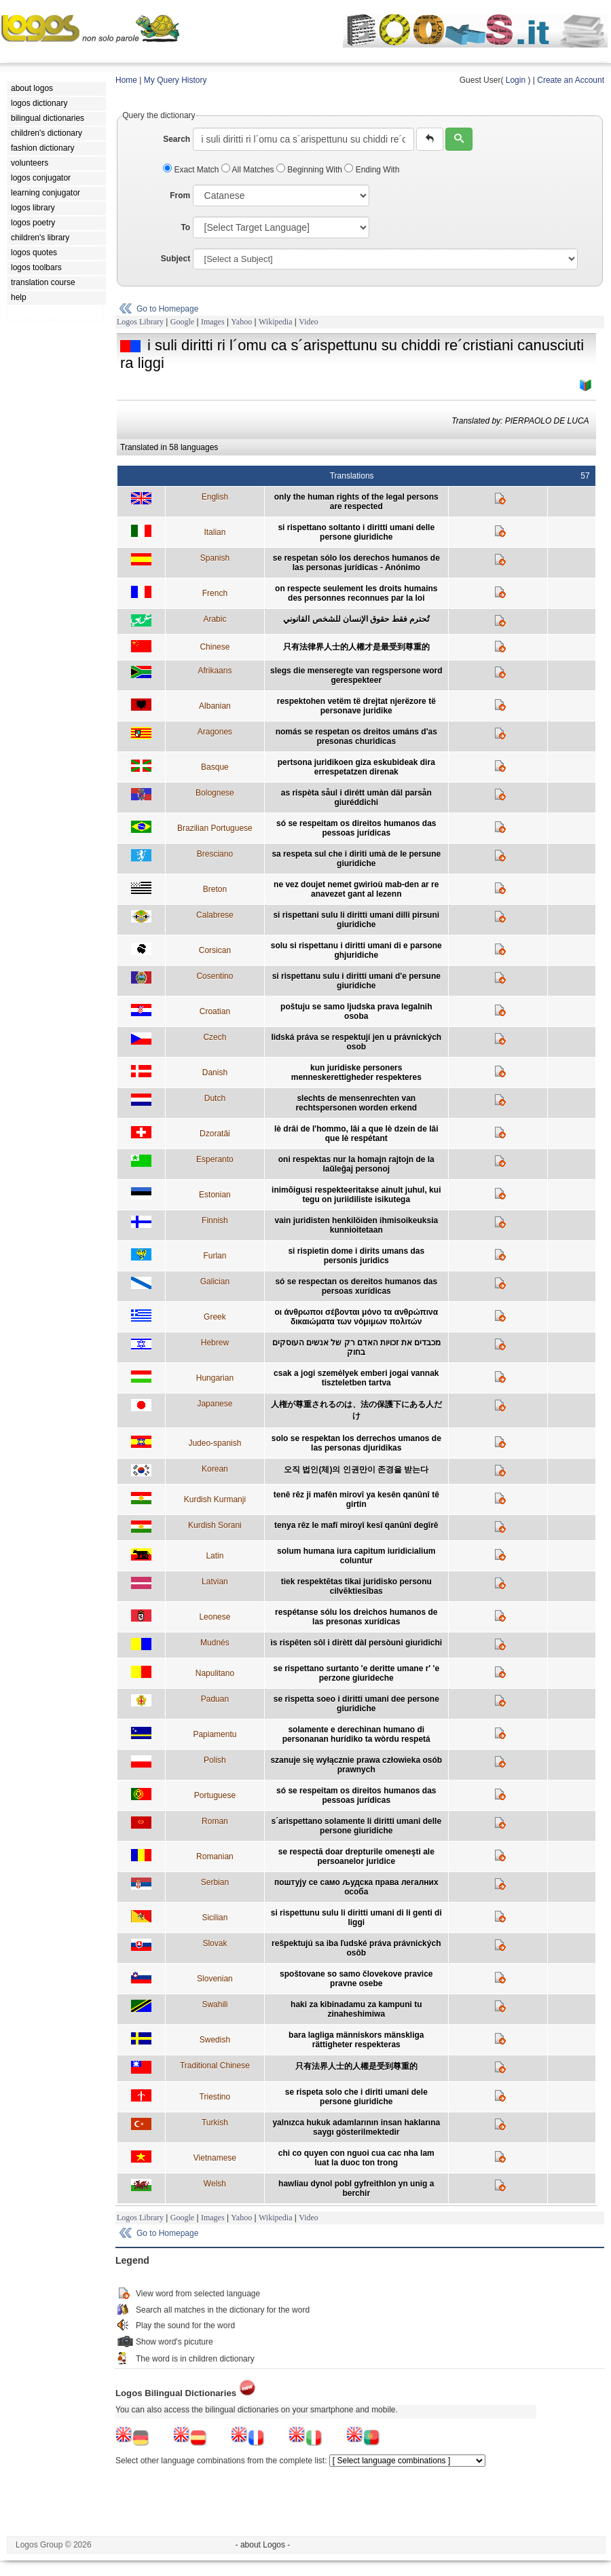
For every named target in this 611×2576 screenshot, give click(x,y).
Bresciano (215, 854)
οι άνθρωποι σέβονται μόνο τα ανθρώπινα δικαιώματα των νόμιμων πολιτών (356, 1316)
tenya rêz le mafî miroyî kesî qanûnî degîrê (356, 1525)
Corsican (215, 950)
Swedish (215, 2040)
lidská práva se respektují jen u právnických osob (356, 1041)
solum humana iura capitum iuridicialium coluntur (356, 1555)
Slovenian (215, 1978)
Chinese (214, 647)
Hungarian (215, 1378)
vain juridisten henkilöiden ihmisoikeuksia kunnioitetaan (356, 1225)
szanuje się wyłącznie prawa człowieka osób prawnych (356, 1764)
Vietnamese (214, 2158)
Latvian (215, 1581)
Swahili (214, 2004)
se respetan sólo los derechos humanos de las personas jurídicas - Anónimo (356, 562)
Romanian (215, 1856)
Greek (215, 1317)
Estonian (215, 1194)
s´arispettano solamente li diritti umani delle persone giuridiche (356, 1825)
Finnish (215, 1220)
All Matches (248, 169)
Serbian (215, 1882)
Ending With (371, 169)
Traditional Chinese (215, 2065)
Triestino (215, 2097)
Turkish (215, 2122)
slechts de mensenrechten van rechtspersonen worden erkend (356, 1103)
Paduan (215, 1699)
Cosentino (214, 976)
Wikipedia (276, 321)
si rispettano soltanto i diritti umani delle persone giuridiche (356, 532)
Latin (214, 1556)
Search (176, 139)
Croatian (215, 1011)
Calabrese (215, 915)
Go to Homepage (167, 309)
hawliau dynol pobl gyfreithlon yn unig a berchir (356, 2188)
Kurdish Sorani (215, 1525)
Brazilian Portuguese (215, 828)
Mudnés (214, 1642)
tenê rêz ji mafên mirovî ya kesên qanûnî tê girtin (356, 1499)
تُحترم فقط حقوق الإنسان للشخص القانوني (356, 619)
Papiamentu (214, 1734)
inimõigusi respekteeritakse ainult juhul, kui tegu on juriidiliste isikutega (356, 1194)
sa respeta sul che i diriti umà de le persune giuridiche (356, 858)
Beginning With (310, 169)
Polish (215, 1760)
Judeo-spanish (214, 1443)
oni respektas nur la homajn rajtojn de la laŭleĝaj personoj (356, 1164)
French (214, 593)
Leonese (214, 1617)
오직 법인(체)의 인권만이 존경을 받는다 (356, 1469)
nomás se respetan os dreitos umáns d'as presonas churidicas (356, 736)
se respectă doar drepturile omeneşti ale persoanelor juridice (356, 1856)
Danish (214, 1072)
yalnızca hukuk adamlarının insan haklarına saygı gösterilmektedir (356, 2127)
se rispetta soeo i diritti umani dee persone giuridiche (356, 1703)
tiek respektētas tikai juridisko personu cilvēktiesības (356, 1586)
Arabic (214, 619)
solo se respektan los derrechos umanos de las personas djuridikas (356, 1443)
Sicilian (214, 1917)
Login (515, 80)
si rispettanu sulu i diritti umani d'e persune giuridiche (356, 980)
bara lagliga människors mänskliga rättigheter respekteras (356, 2039)
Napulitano (215, 1673)
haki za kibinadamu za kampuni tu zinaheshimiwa (356, 2009)
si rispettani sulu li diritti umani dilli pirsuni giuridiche (356, 919)
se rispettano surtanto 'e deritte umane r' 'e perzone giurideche (356, 1673)
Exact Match (192, 169)
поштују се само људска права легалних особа (356, 1887)
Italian (214, 532)
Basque (215, 767)
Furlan (214, 1256)
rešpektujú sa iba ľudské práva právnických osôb (356, 1948)
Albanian (215, 706)
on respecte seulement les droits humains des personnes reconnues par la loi (356, 593)
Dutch (214, 1098)
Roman (215, 1821)
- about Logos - (263, 2545)
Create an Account (570, 80)
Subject (175, 258)
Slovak (214, 1943)
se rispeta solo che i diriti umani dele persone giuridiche (356, 2096)
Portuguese (215, 1795)
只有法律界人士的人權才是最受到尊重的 (356, 647)
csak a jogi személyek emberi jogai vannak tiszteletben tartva (356, 1377)
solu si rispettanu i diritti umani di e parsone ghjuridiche (356, 950)
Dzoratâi (215, 1133)
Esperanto (215, 1159)
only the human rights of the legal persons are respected (356, 501)
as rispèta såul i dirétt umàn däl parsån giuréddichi (356, 797)
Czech (214, 1037)
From (180, 195)
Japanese (214, 1403)
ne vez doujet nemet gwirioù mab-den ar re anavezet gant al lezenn (356, 889)
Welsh (215, 2183)
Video (308, 321)
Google (182, 321)
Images (213, 321)
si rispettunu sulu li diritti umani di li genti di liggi (356, 1917)
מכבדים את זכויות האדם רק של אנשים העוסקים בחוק (356, 1347)
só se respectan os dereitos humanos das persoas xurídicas (356, 1286)
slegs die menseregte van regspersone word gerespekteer (356, 675)
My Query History (175, 80)
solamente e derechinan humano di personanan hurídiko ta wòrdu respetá (356, 1734)
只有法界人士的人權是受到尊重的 (356, 2066)
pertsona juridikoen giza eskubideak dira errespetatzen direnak (356, 767)
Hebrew (215, 1342)
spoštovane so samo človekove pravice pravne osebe (356, 1978)
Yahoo (241, 321)
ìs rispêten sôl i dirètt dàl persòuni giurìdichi (356, 1642)
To (185, 227)
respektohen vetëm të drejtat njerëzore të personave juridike (356, 705)
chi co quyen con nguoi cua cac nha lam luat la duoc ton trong (356, 2157)
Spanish (214, 558)
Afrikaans (215, 670)
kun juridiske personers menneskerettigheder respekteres (356, 1072)
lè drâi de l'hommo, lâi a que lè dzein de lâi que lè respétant (356, 1133)
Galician (214, 1281)
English (215, 497)
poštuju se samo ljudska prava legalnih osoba (356, 1011)
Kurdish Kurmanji (215, 1499)
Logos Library (140, 321)
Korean (215, 1469)
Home (126, 80)
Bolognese (215, 793)
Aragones (215, 731)
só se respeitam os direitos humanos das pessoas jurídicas (356, 828)
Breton (215, 889)
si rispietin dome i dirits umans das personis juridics (356, 1255)
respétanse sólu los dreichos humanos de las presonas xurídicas (356, 1616)
